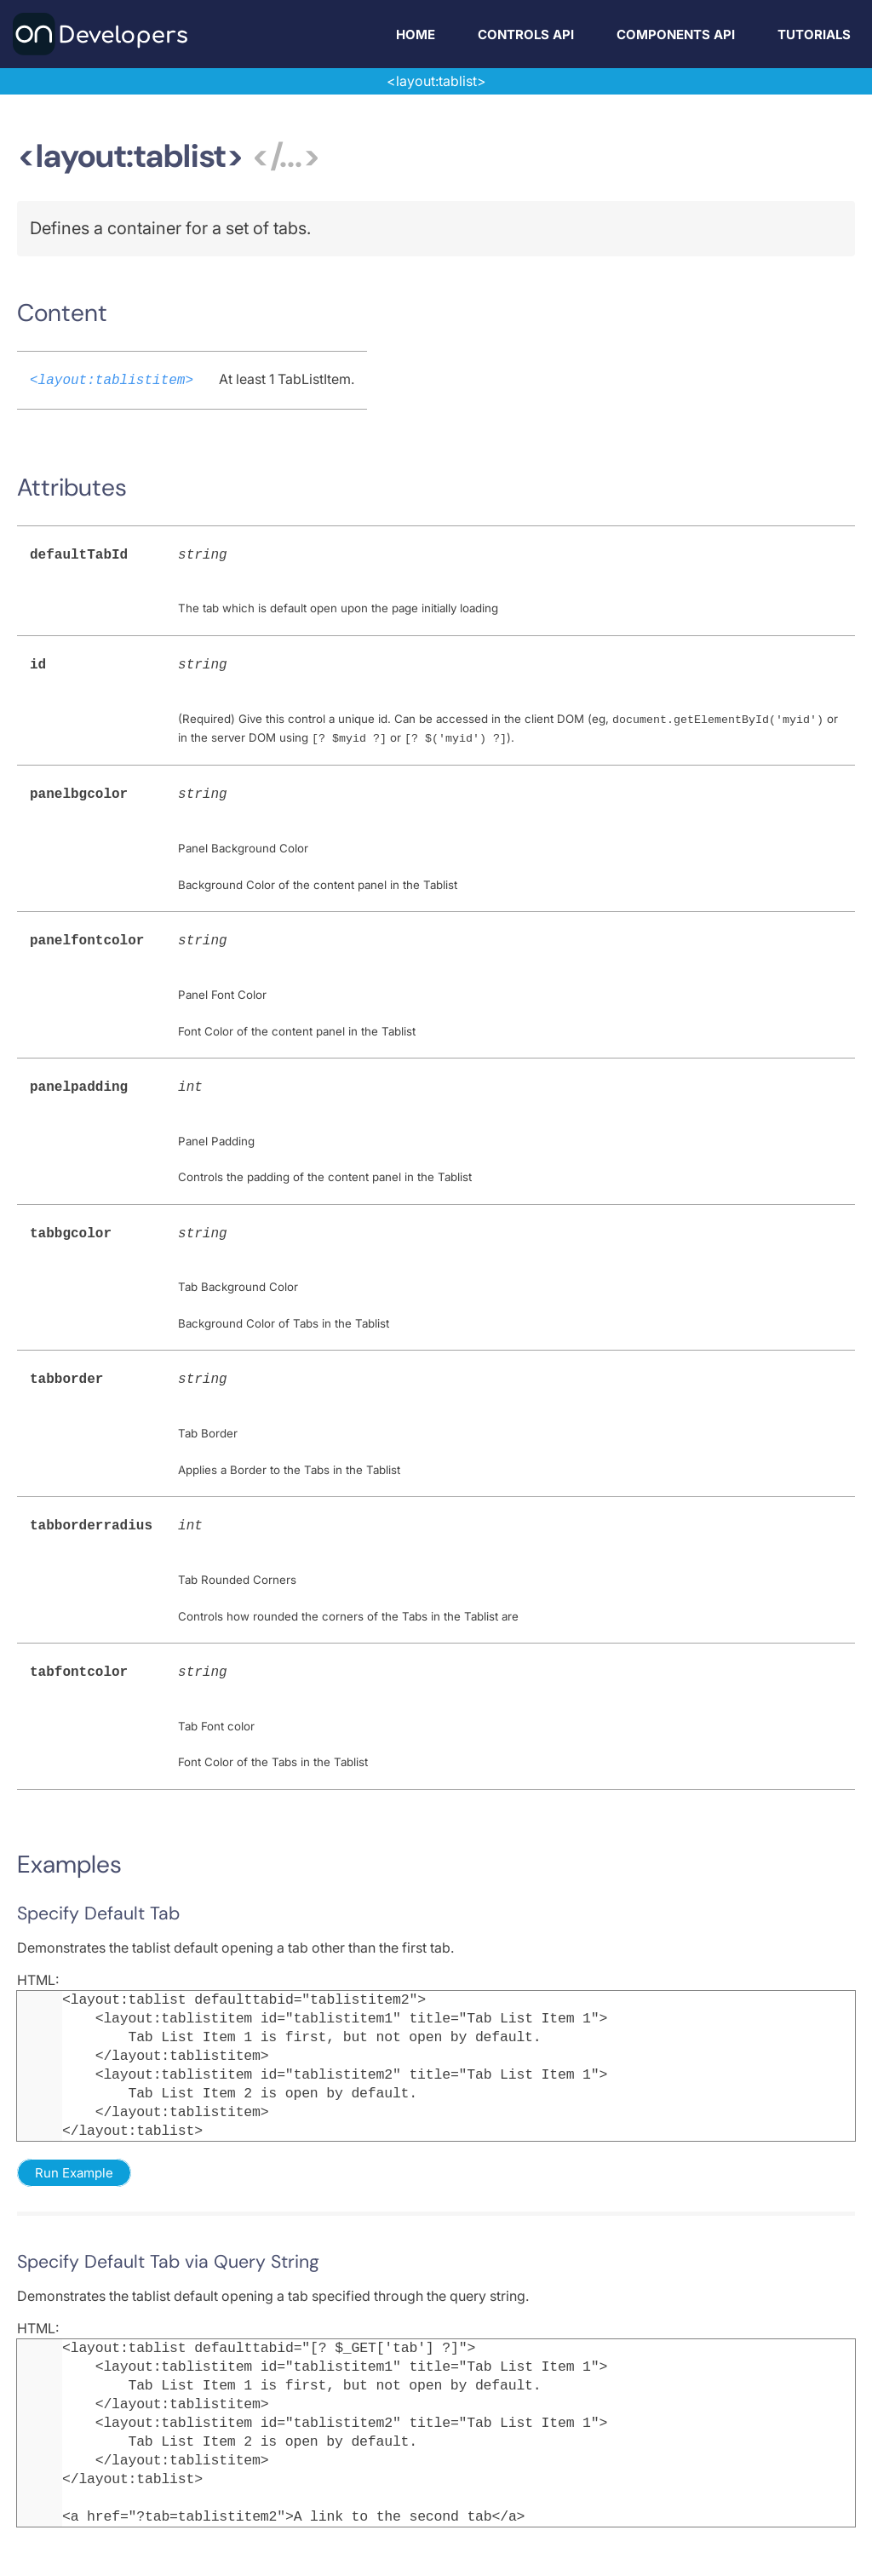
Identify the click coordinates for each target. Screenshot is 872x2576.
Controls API (526, 34)
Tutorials (814, 34)
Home (415, 34)
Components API (676, 34)
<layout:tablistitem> (111, 379)
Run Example (74, 2154)
